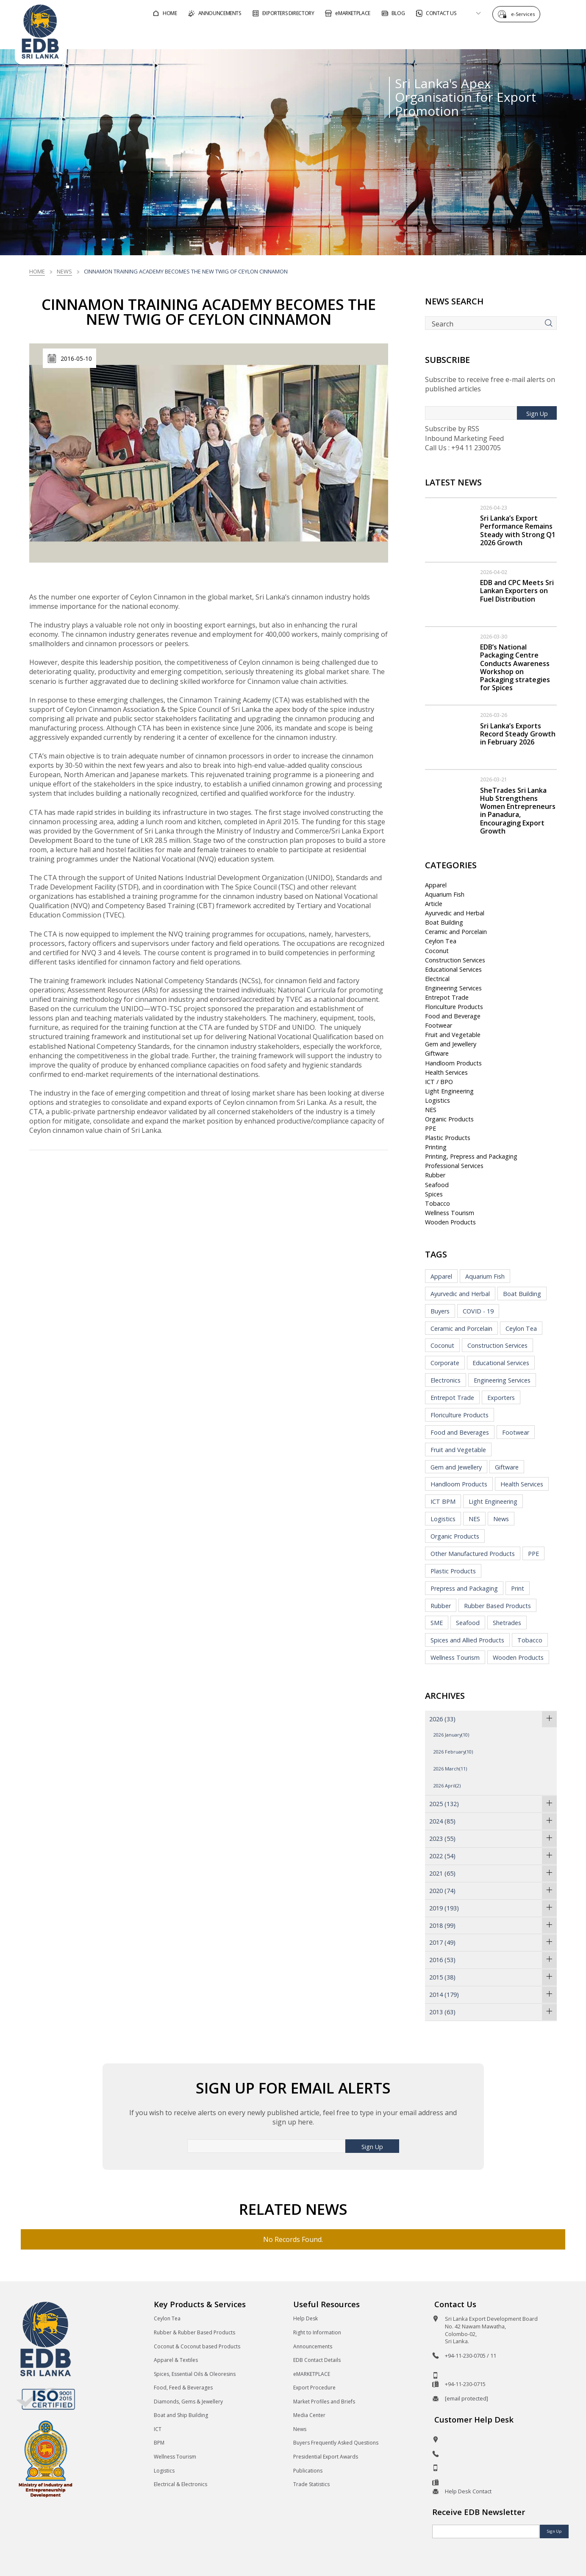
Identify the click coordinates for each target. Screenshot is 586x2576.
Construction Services (455, 960)
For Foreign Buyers (322, 35)
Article (433, 904)
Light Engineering (449, 1091)
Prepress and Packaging (464, 1588)
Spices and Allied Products (467, 1640)
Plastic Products (447, 1138)
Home (37, 271)
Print (517, 1588)
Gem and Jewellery (450, 1044)
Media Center (309, 2415)
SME (436, 1623)
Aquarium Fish (444, 894)
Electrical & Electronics (180, 2484)
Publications (307, 2470)
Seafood (437, 1185)
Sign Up (537, 414)
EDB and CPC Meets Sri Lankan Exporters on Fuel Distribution (517, 590)
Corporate (444, 1363)
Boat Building (444, 922)
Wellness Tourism (449, 1213)
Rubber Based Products (497, 1606)
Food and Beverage (452, 1016)
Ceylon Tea (440, 941)
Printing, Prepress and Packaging (471, 1156)
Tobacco (437, 1203)
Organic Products (449, 1119)
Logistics (437, 1100)
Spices (434, 1194)
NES (430, 1110)
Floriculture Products (454, 1007)
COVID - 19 (478, 1311)
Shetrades (507, 1623)
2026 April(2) (447, 1785)
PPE (430, 1128)
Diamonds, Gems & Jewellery (188, 2401)
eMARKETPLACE (311, 2374)
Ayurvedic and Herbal (454, 913)
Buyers (440, 1311)
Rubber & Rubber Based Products (194, 2332)
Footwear (438, 1025)
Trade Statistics (311, 2484)
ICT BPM (442, 1501)
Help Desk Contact (468, 2491)
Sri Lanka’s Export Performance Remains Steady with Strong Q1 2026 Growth (517, 530)
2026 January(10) (451, 1734)
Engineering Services (453, 988)
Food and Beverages (459, 1432)
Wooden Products (450, 1222)
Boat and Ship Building (181, 2415)
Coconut (437, 951)
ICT (157, 2429)
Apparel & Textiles (176, 2360)
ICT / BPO (439, 1082)
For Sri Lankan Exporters (415, 35)
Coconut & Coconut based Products (197, 2346)
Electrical (437, 979)
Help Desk (305, 2318)
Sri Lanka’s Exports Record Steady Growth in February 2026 (517, 734)
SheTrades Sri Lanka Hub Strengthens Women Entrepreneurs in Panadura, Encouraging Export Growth (517, 811)
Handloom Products (453, 1063)
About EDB (495, 35)
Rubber (435, 1175)
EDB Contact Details (317, 2360)
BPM (159, 2442)
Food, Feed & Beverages (183, 2387)
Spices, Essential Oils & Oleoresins (195, 2374)
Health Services (446, 1072)
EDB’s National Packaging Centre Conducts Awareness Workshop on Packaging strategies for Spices (515, 667)
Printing (436, 1147)
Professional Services (454, 1166)
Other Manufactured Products (472, 1554)
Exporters (501, 1398)
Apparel (436, 885)
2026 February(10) (453, 1751)
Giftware (437, 1053)
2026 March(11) (450, 1768)
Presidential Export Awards (325, 2456)
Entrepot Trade (447, 997)
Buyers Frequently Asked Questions (335, 2442)
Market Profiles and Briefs (324, 2401)
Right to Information (317, 2332)
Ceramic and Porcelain (456, 932)
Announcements (312, 2346)
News (64, 271)
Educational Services (453, 969)
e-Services (525, 14)
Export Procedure (314, 2387)
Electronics (445, 1380)
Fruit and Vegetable (452, 1035)
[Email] (485, 2531)
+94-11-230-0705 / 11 (470, 2355)
